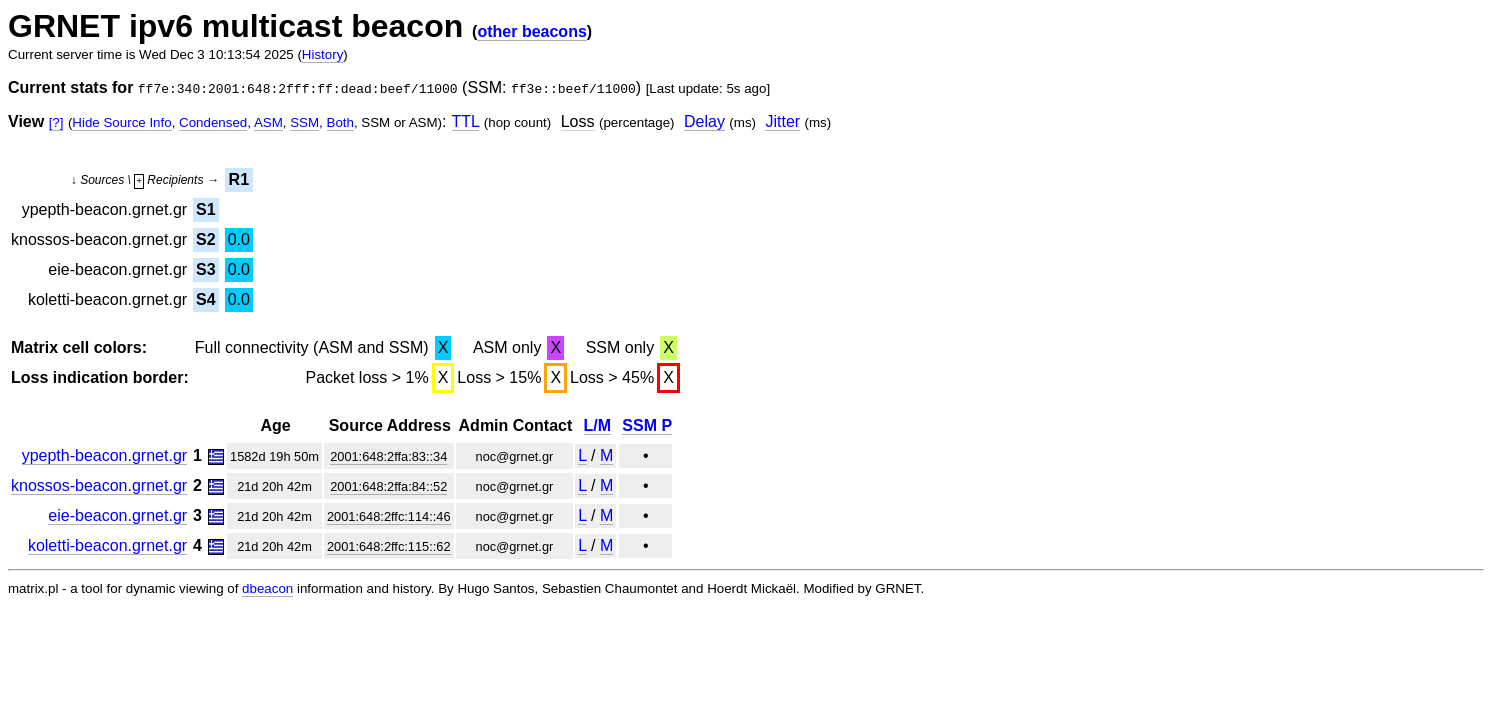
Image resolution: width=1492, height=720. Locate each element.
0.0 (239, 239)
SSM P (647, 425)
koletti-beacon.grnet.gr (107, 545)
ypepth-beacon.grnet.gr (104, 455)
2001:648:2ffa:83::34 (388, 456)
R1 (239, 179)
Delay (704, 121)
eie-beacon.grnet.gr (117, 515)
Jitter (782, 121)
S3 (206, 269)
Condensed (213, 122)
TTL (466, 121)
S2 (206, 239)
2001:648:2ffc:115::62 (389, 546)
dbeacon (267, 588)
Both (340, 122)
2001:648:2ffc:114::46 (389, 516)
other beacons (531, 31)
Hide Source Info (121, 122)
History (322, 54)
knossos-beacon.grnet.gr (99, 485)
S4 (206, 299)
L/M (598, 425)
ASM (268, 122)
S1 (206, 209)
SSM (304, 122)
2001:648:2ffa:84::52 (388, 486)
